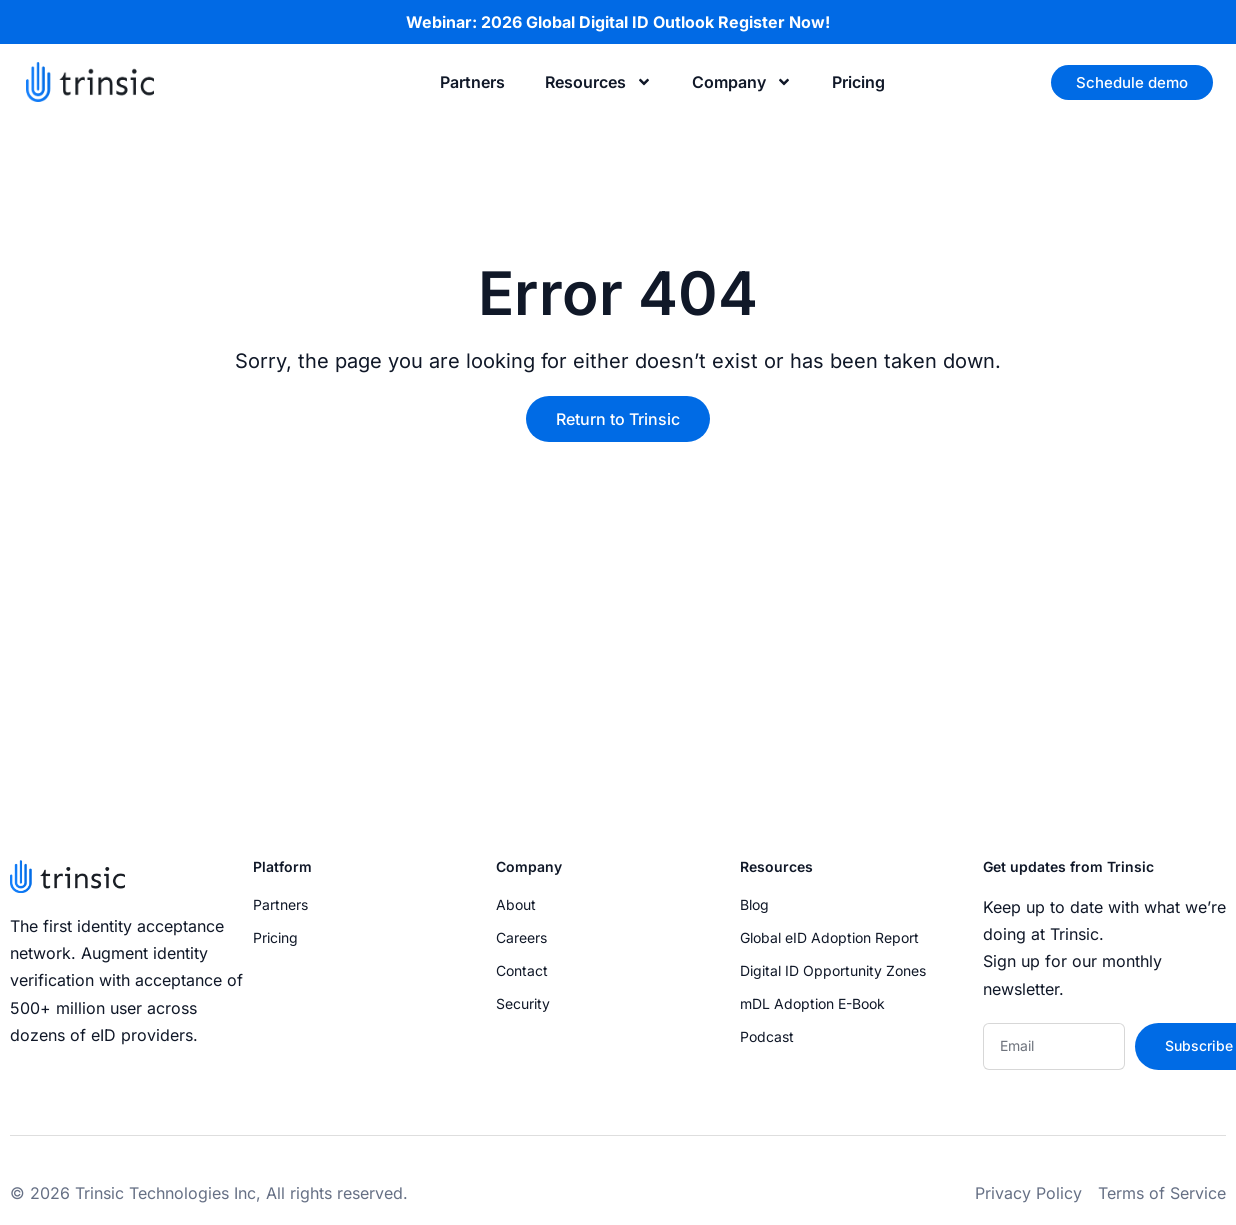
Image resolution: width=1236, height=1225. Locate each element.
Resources (598, 82)
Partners (472, 82)
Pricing (858, 82)
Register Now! (774, 22)
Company (742, 82)
